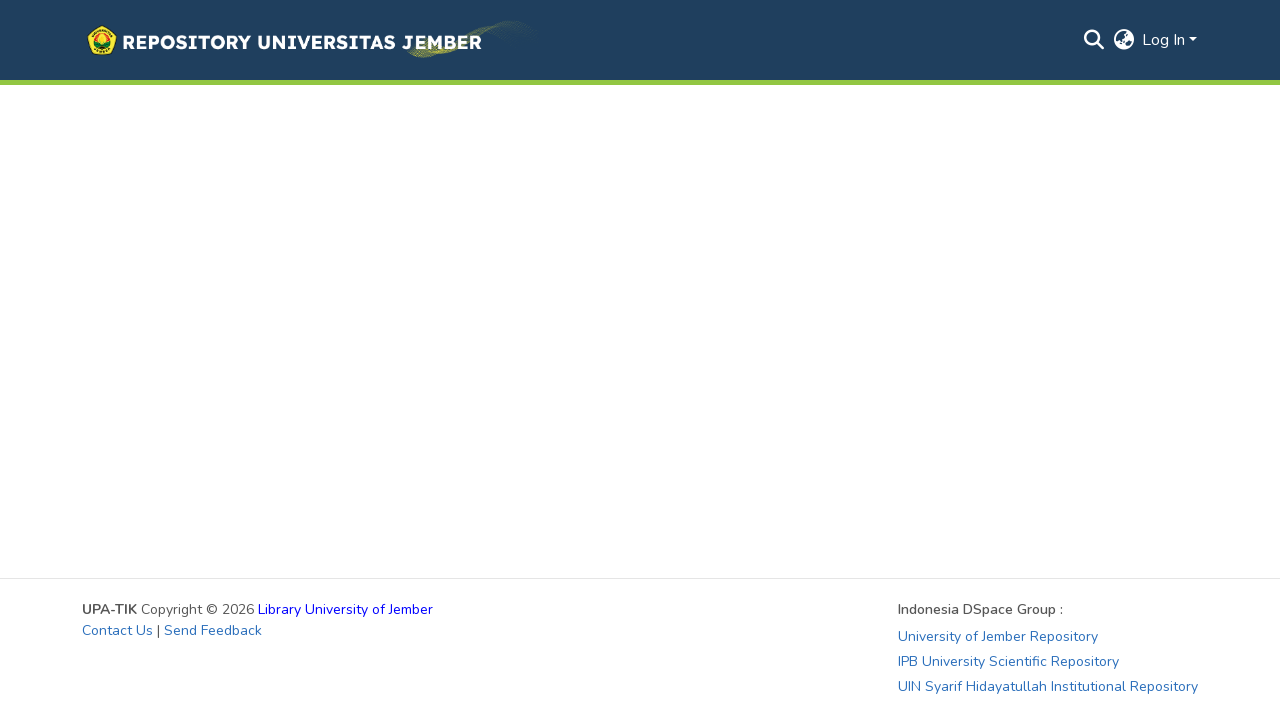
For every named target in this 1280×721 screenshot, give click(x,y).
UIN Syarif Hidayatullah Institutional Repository (1048, 686)
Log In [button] (1165, 40)
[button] (310, 40)
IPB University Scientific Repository (1008, 661)
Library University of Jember (345, 609)
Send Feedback (213, 630)
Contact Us (117, 630)
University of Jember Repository (998, 636)
